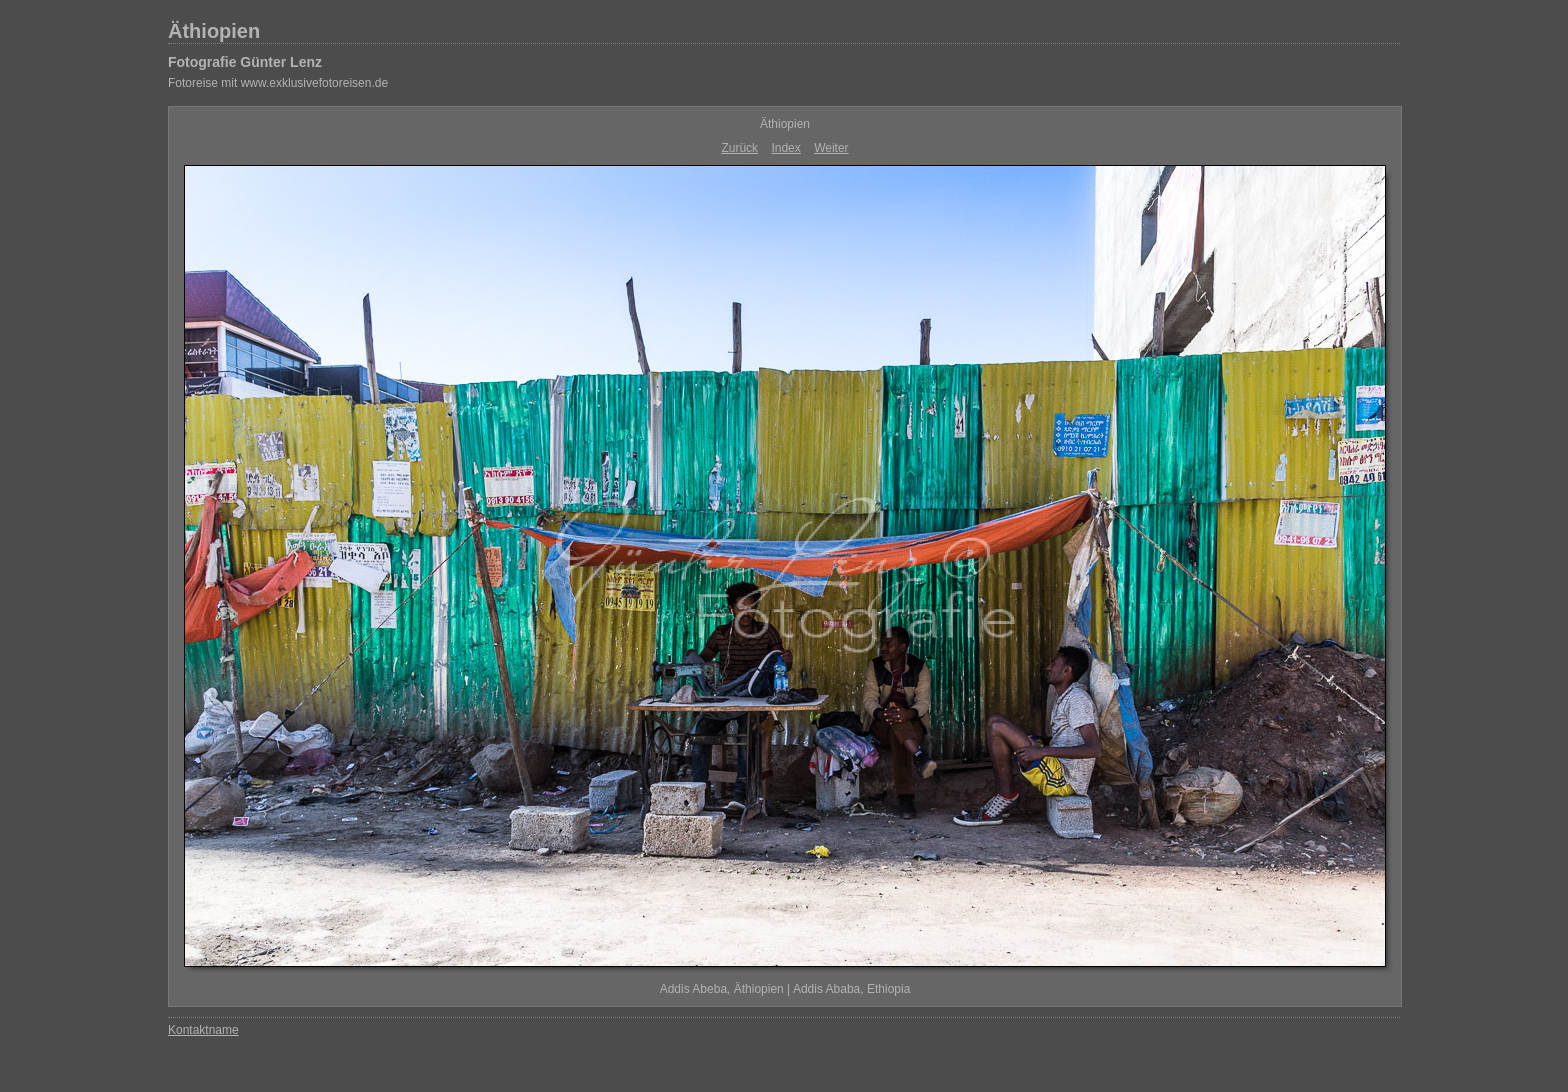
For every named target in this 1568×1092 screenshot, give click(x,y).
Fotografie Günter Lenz (245, 62)
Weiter (831, 148)
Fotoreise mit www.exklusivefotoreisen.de (278, 83)
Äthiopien (214, 31)
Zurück (739, 148)
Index (785, 148)
